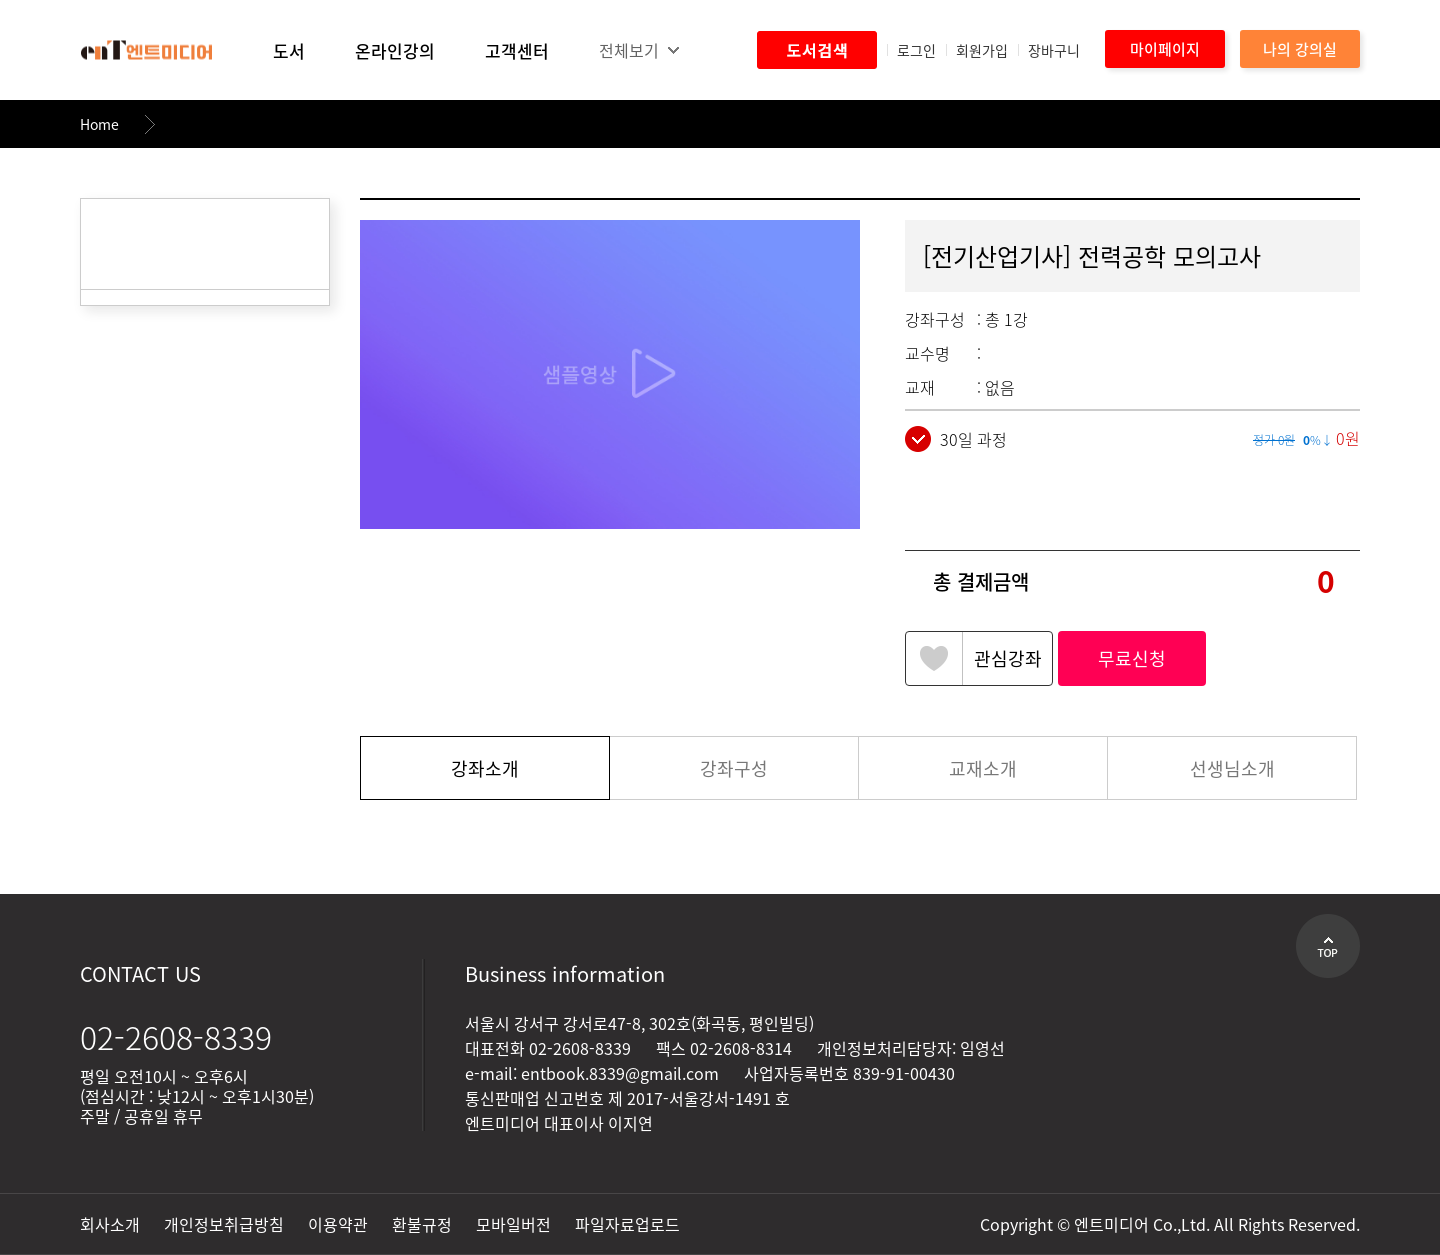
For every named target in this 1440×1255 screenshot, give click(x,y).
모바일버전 (513, 1224)
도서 (289, 50)
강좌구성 (734, 768)
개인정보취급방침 (224, 1224)
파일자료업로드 (627, 1224)
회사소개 (110, 1224)
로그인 (916, 50)
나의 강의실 (1300, 49)
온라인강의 (395, 50)
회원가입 (982, 50)
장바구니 (1054, 50)
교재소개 (983, 768)
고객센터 (517, 50)
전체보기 (629, 50)
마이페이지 (1165, 49)
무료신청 (1132, 658)
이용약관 (338, 1224)
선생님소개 (1232, 768)
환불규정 (422, 1224)
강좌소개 (485, 768)
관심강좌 (1008, 658)
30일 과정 (956, 439)
